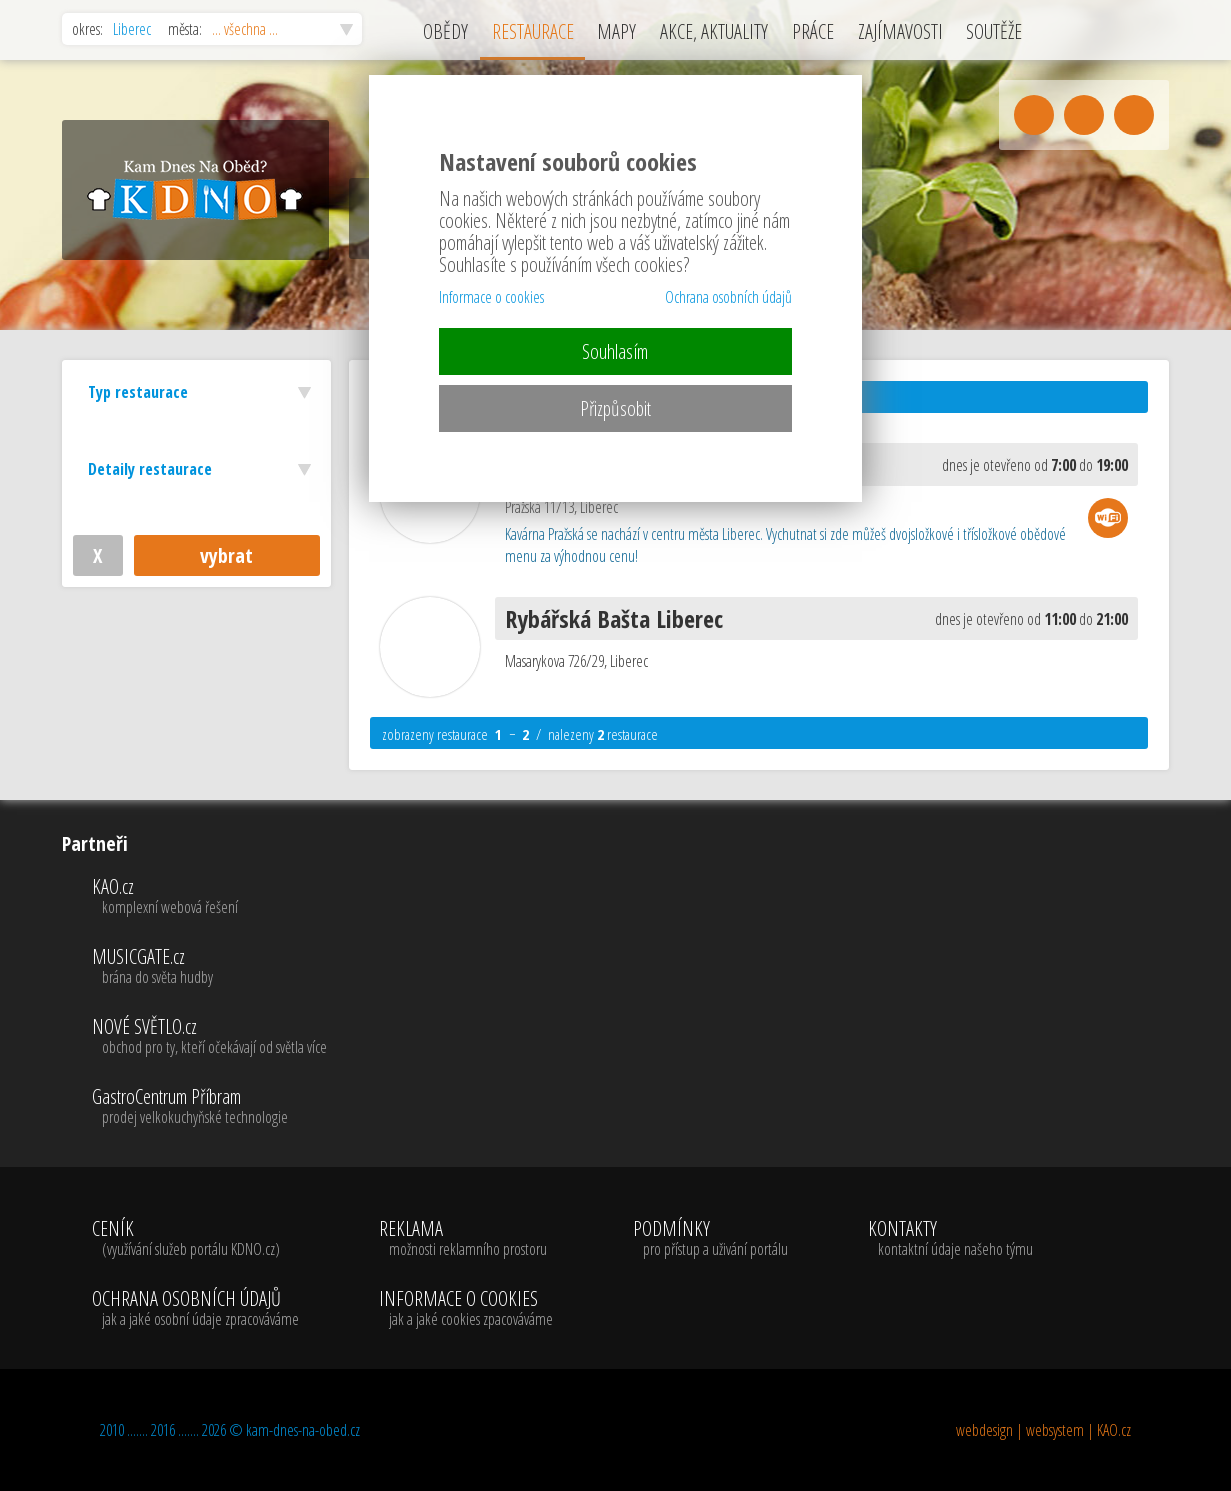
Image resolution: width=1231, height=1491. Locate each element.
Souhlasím (615, 351)
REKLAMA (466, 1239)
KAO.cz (209, 897)
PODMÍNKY (710, 1239)
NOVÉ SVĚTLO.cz (209, 1037)
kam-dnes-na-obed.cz (303, 1430)
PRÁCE (813, 31)
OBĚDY (445, 31)
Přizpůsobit (615, 408)
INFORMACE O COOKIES (466, 1309)
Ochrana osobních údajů (728, 297)
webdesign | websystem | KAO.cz (1043, 1430)
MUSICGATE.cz (209, 967)
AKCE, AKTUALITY (714, 31)
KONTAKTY (950, 1239)
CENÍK (195, 1239)
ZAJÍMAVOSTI (900, 31)
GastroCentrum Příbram (209, 1107)
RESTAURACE (533, 31)
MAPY (616, 31)
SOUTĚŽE (994, 31)
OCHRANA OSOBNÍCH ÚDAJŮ (195, 1309)
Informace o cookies (491, 297)
